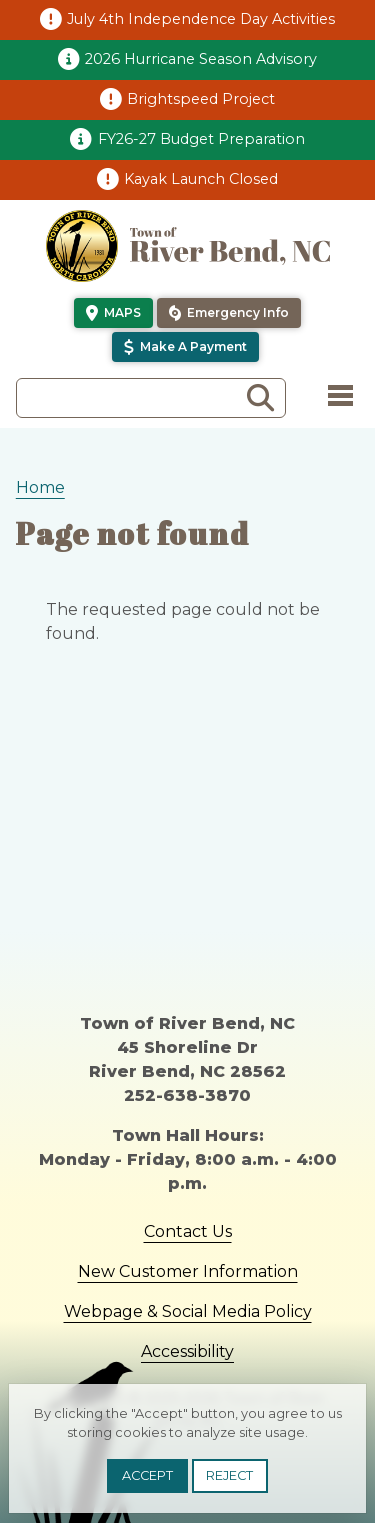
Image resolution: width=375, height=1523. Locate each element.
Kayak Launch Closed (201, 179)
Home (40, 487)
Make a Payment (193, 346)
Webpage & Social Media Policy (188, 1311)
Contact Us (188, 1231)
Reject (229, 1475)
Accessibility (187, 1351)
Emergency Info (238, 312)
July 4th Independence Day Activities (201, 19)
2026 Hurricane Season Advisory (201, 59)
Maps (122, 312)
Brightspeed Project (201, 99)
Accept (147, 1475)
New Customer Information (188, 1271)
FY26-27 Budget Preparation (201, 139)
